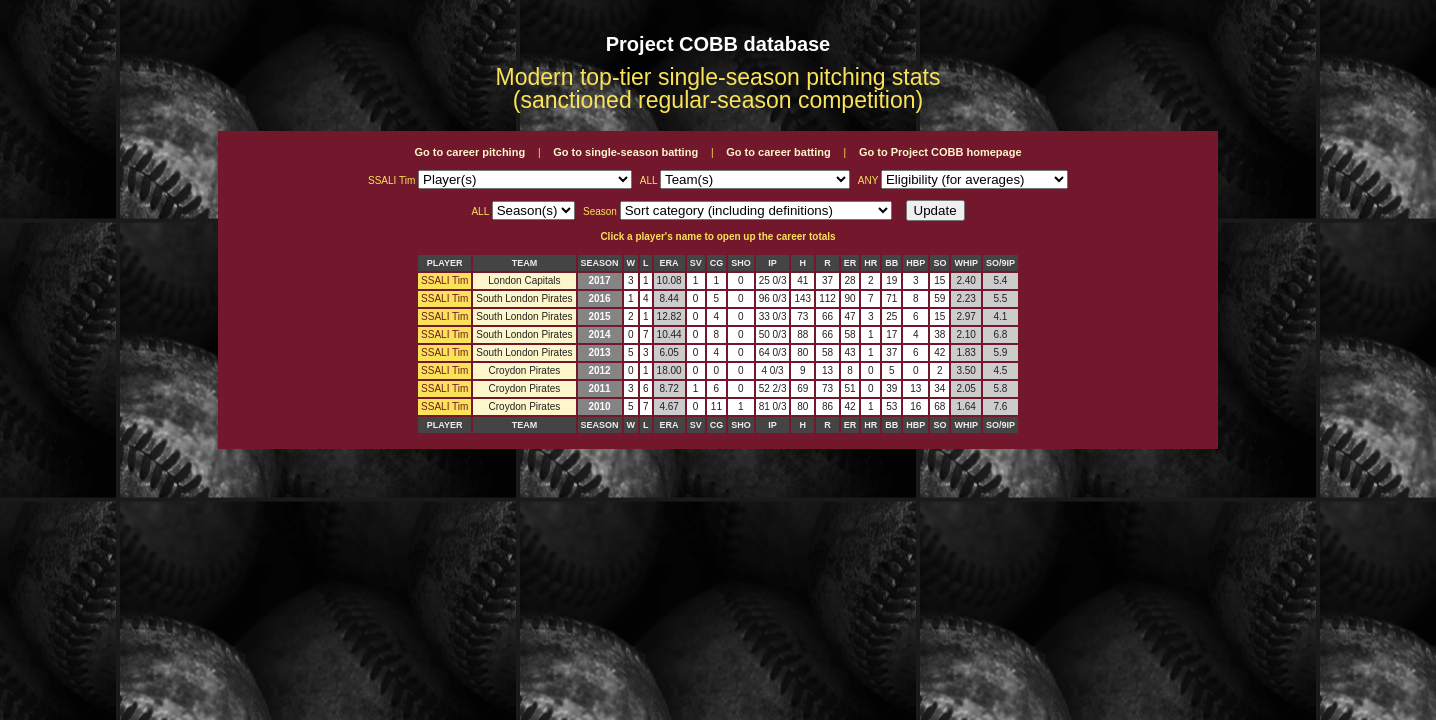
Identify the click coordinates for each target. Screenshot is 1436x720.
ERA (669, 263)
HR (870, 263)
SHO (741, 263)
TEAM (525, 263)
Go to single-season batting (625, 152)
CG (717, 263)
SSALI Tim (444, 280)
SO (939, 263)
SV (696, 263)
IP (772, 263)
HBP (915, 263)
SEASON (600, 263)
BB (891, 263)
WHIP (966, 263)
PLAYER (445, 263)
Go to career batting (778, 152)
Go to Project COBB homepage (940, 152)
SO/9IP (1000, 263)
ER (850, 263)
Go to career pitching (469, 152)
